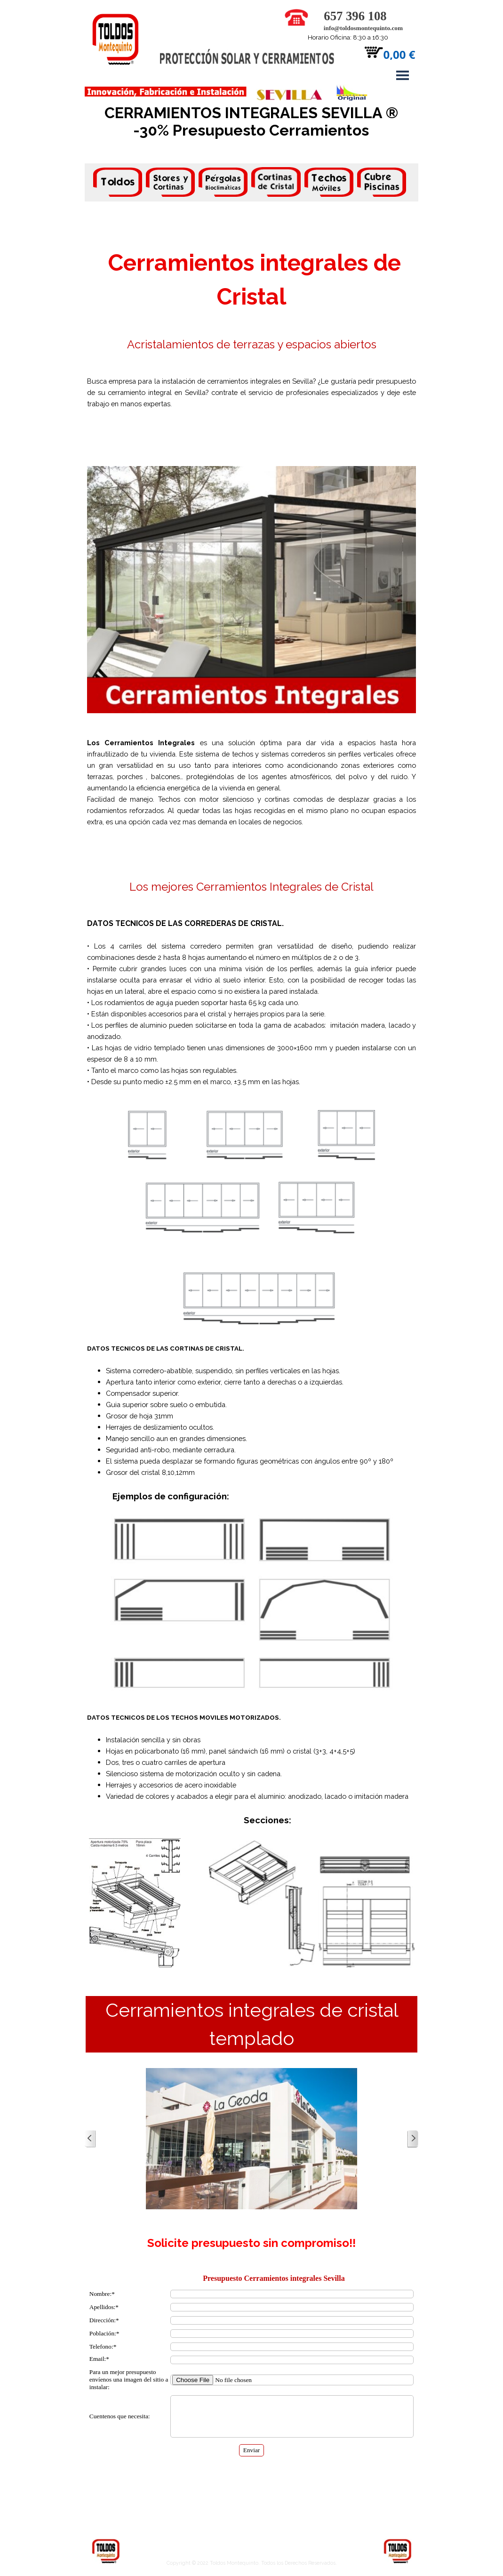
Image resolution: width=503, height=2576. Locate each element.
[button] (296, 13)
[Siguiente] (412, 2139)
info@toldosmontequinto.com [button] (363, 28)
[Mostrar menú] (403, 75)
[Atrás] (90, 2139)
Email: (99, 2359)
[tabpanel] (251, 183)
